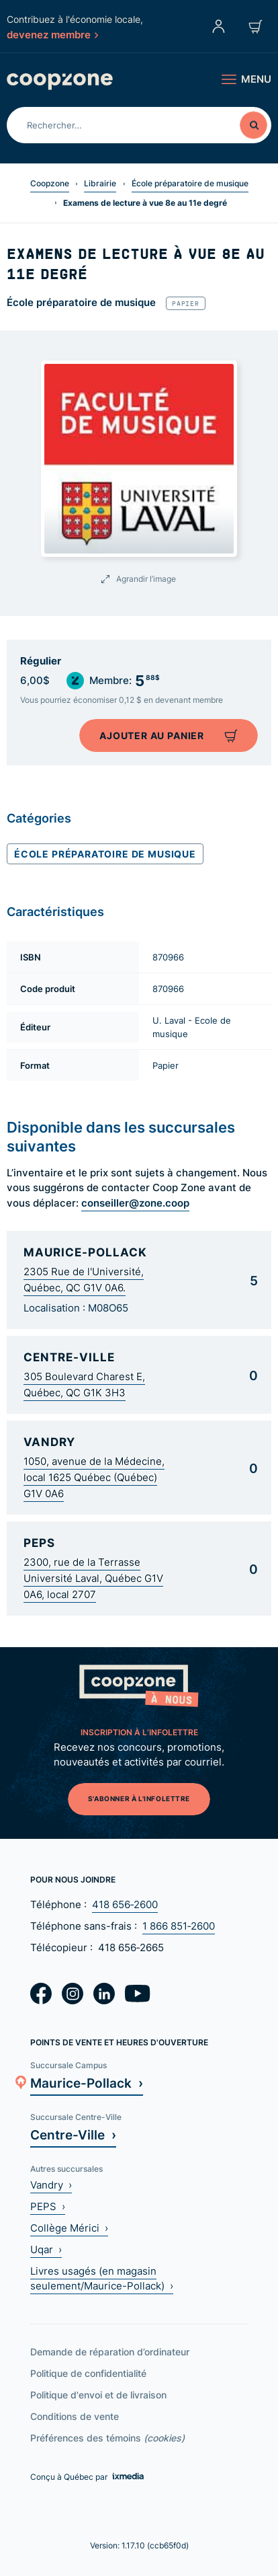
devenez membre (52, 34)
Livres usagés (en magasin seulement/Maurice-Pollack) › (101, 2278)
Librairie (100, 183)
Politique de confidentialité (88, 2373)
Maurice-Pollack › (86, 2083)
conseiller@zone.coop (135, 1202)
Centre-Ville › (73, 2134)
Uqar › (46, 2249)
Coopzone (49, 183)
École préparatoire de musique (190, 183)
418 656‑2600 (125, 1904)
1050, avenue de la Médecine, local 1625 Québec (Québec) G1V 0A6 (94, 1477)
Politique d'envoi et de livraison (98, 2394)
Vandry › (51, 2185)
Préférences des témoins (107, 2437)
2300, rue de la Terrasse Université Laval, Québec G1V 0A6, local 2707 (93, 1578)
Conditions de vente (74, 2416)
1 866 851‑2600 (178, 1926)
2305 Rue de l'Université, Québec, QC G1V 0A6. (84, 1279)
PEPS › (47, 2206)
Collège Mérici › (69, 2228)
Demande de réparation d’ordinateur (109, 2351)
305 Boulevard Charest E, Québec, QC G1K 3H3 (84, 1384)
